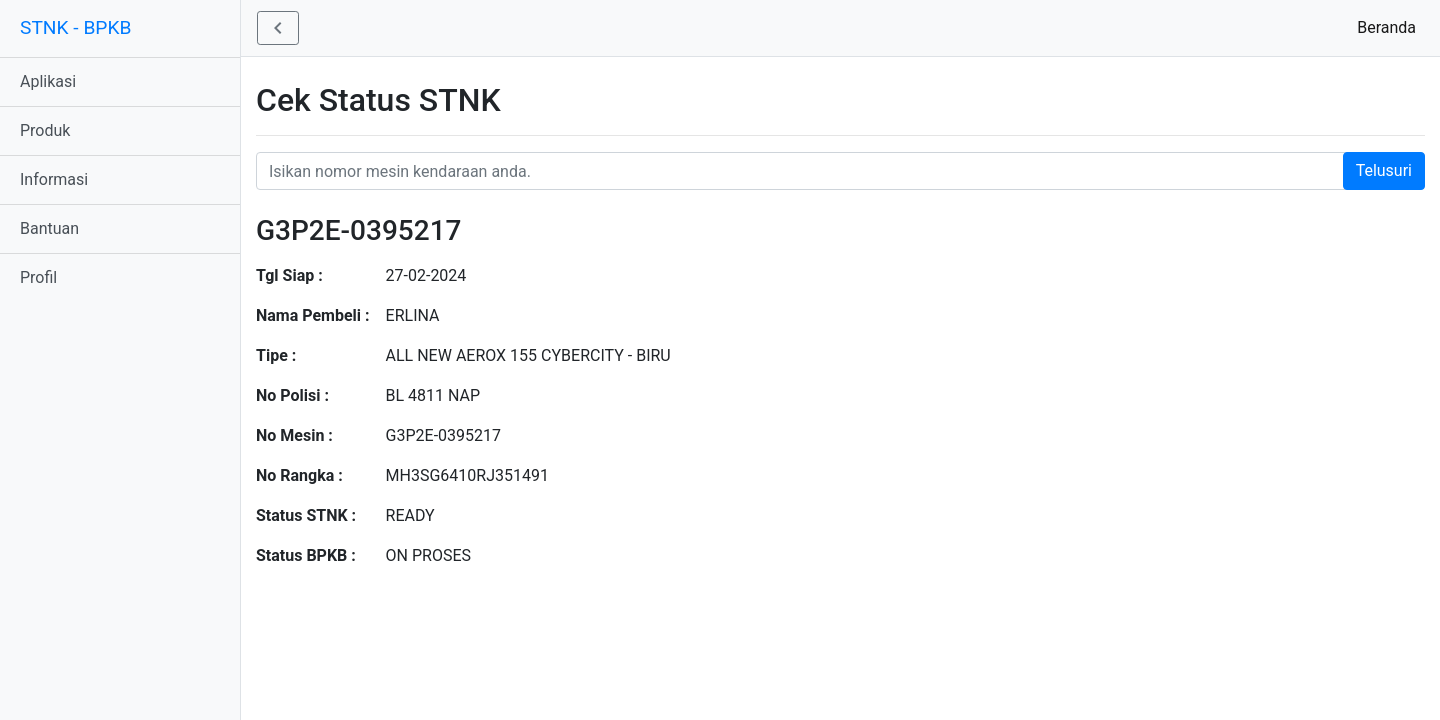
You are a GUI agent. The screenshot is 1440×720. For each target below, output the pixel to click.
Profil (38, 277)
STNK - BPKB (75, 27)
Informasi (54, 179)
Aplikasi (48, 81)
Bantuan (49, 228)
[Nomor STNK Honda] (840, 171)
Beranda (1390, 26)
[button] (278, 28)
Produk (45, 130)
